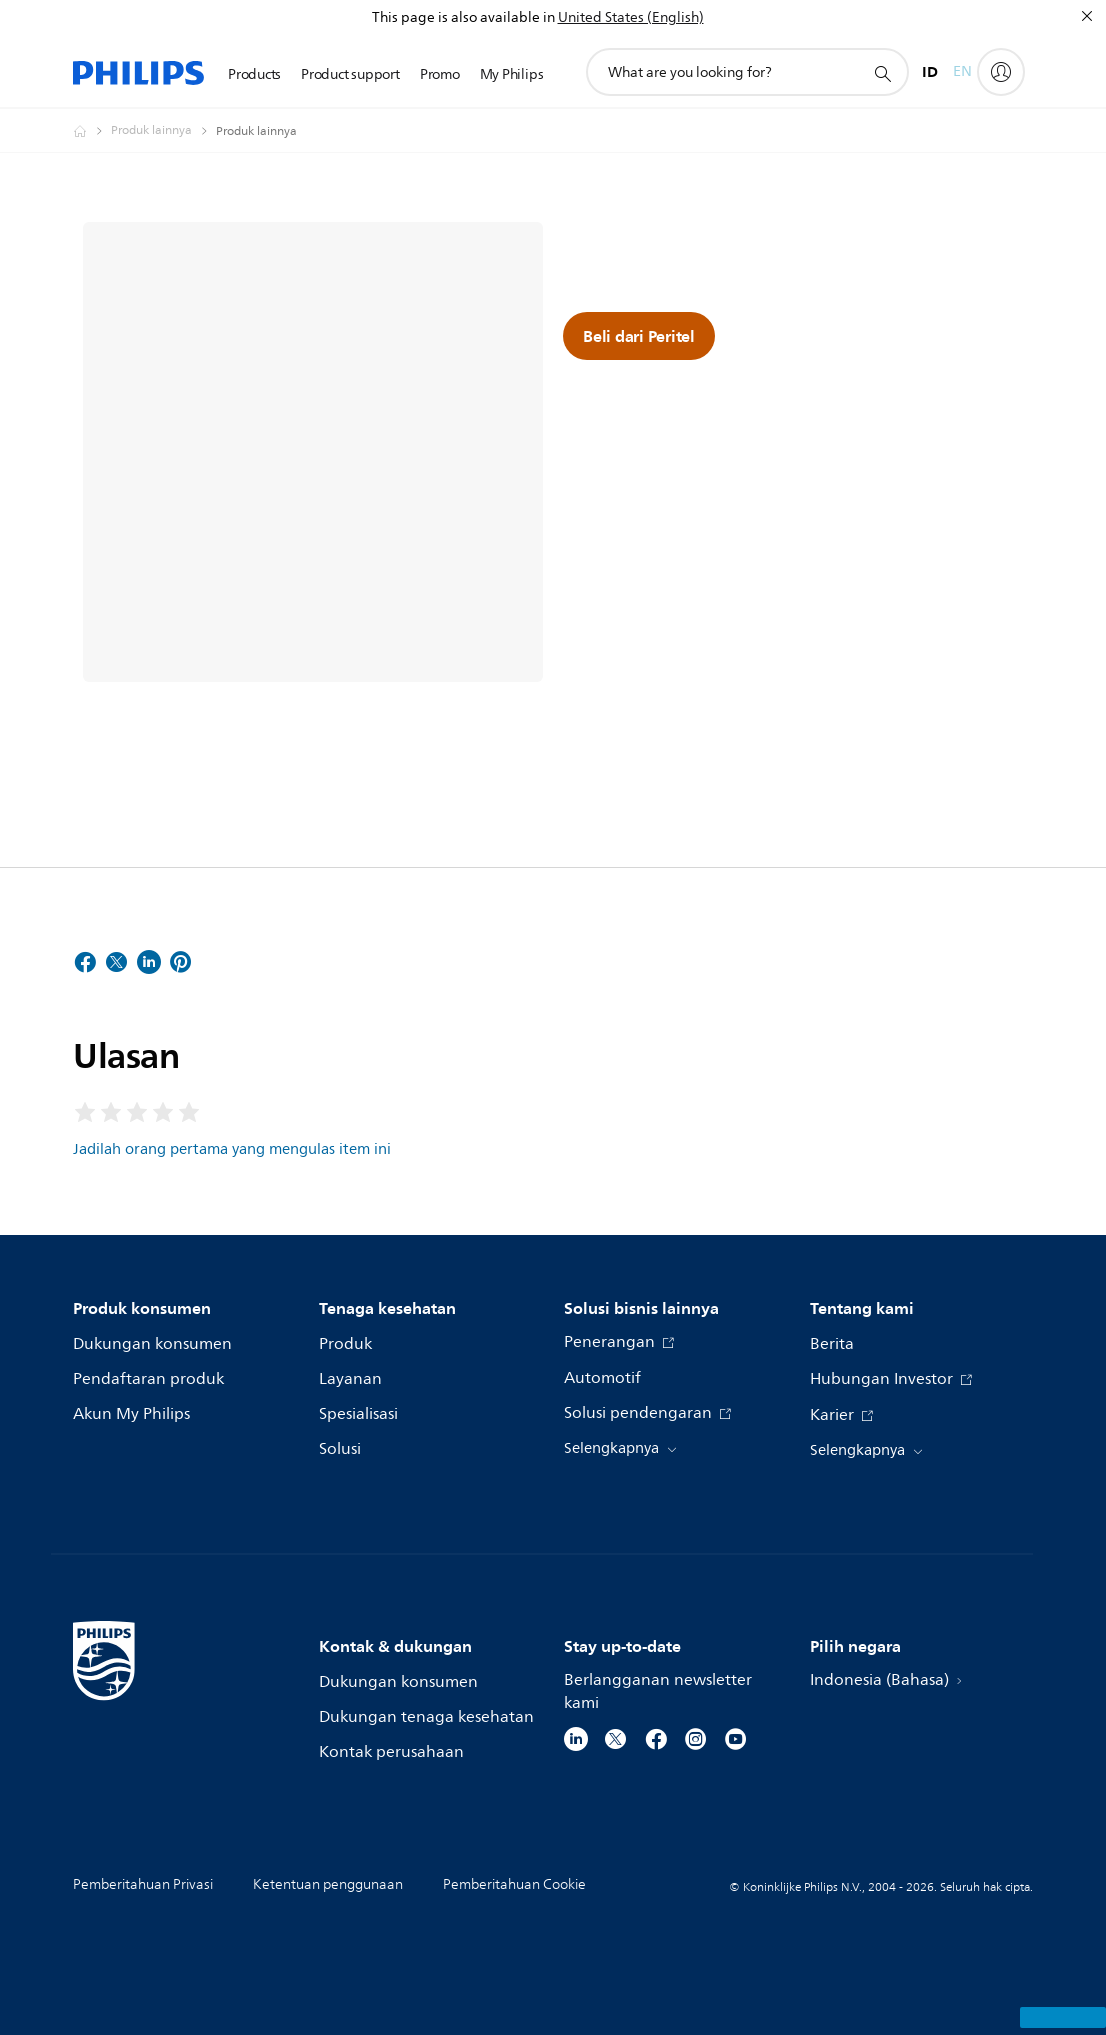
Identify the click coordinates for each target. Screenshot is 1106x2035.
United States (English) (631, 17)
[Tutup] (1087, 16)
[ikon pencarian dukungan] (882, 73)
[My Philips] (1001, 72)
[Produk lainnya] (163, 131)
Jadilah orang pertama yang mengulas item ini (232, 1149)
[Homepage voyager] (92, 131)
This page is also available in (463, 17)
